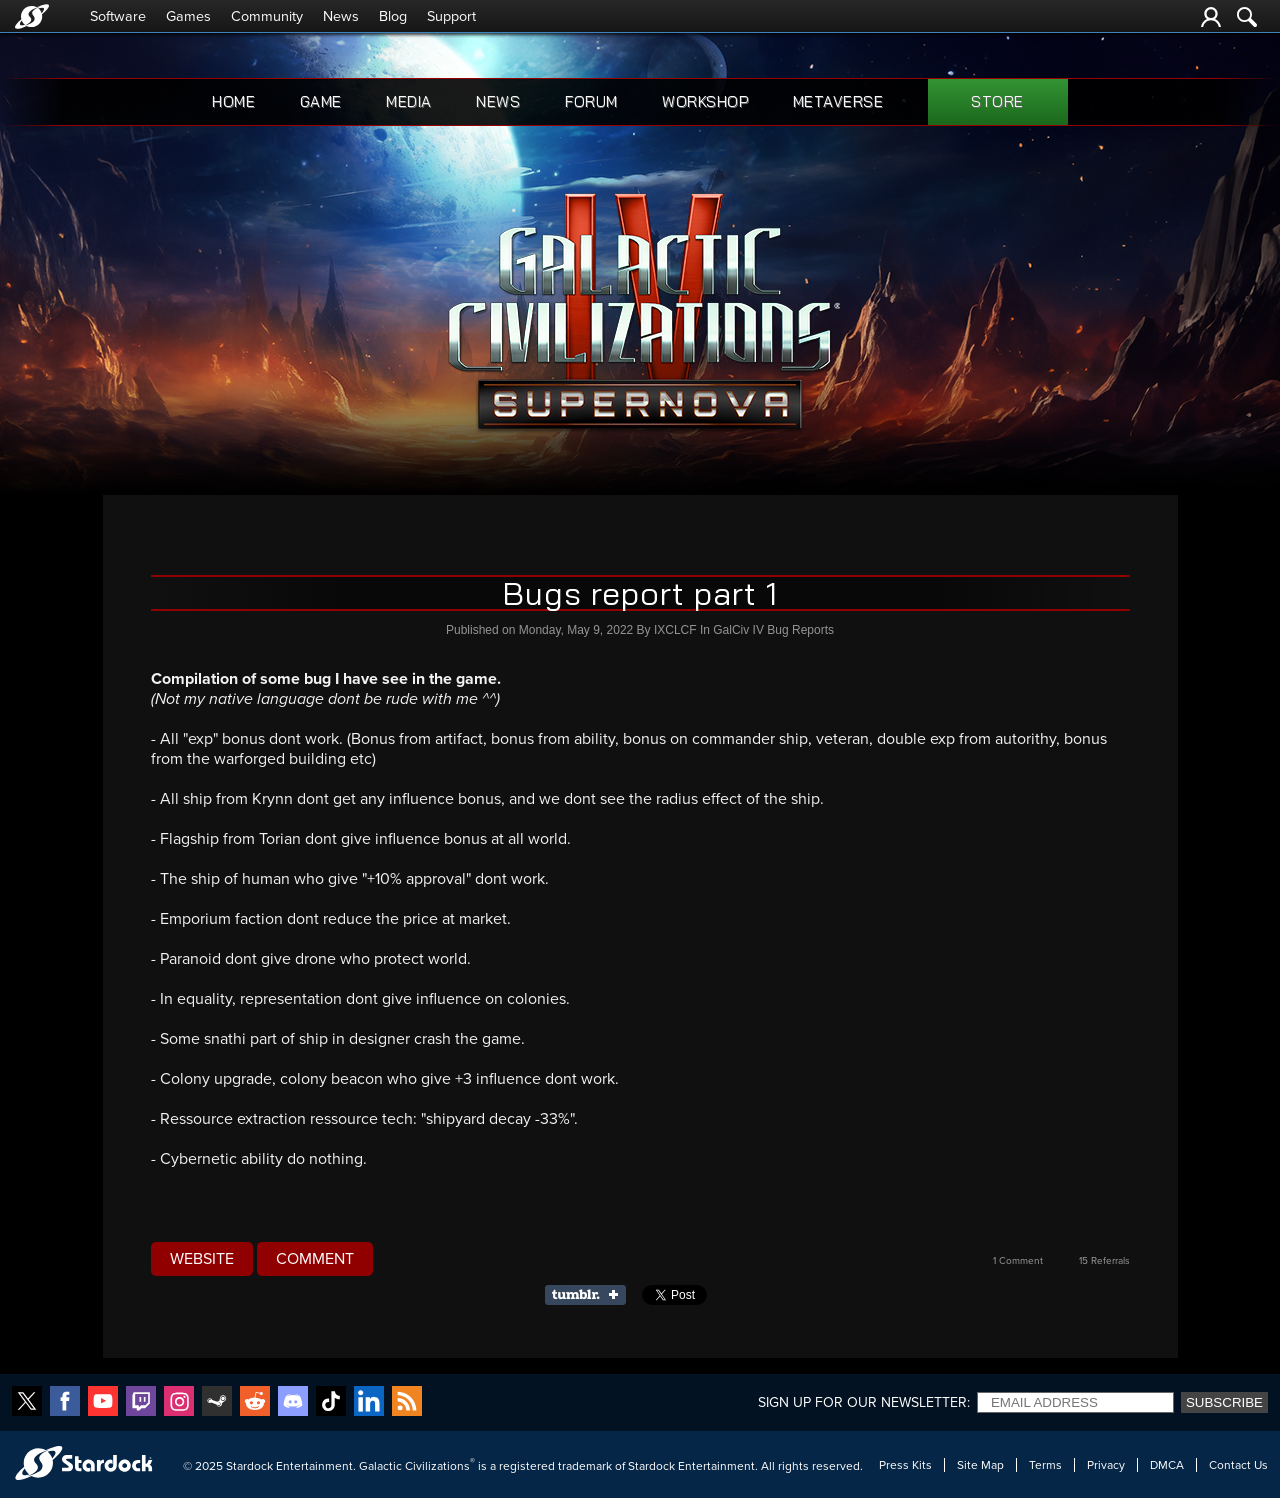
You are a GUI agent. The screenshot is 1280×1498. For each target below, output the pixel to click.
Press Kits (905, 1465)
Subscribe (1224, 1402)
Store (997, 101)
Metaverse (838, 101)
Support (451, 16)
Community (267, 16)
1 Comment (1018, 1261)
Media (409, 101)
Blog (393, 16)
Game (321, 101)
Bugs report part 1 (640, 593)
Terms (1045, 1465)
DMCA (1167, 1465)
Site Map (980, 1465)
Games (188, 16)
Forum (591, 101)
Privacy (1106, 1465)
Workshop (705, 101)
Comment (315, 1259)
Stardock (249, 1466)
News (341, 16)
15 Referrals (1104, 1261)
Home (233, 101)
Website (202, 1259)
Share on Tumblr (591, 1295)
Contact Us (1238, 1465)
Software (118, 16)
